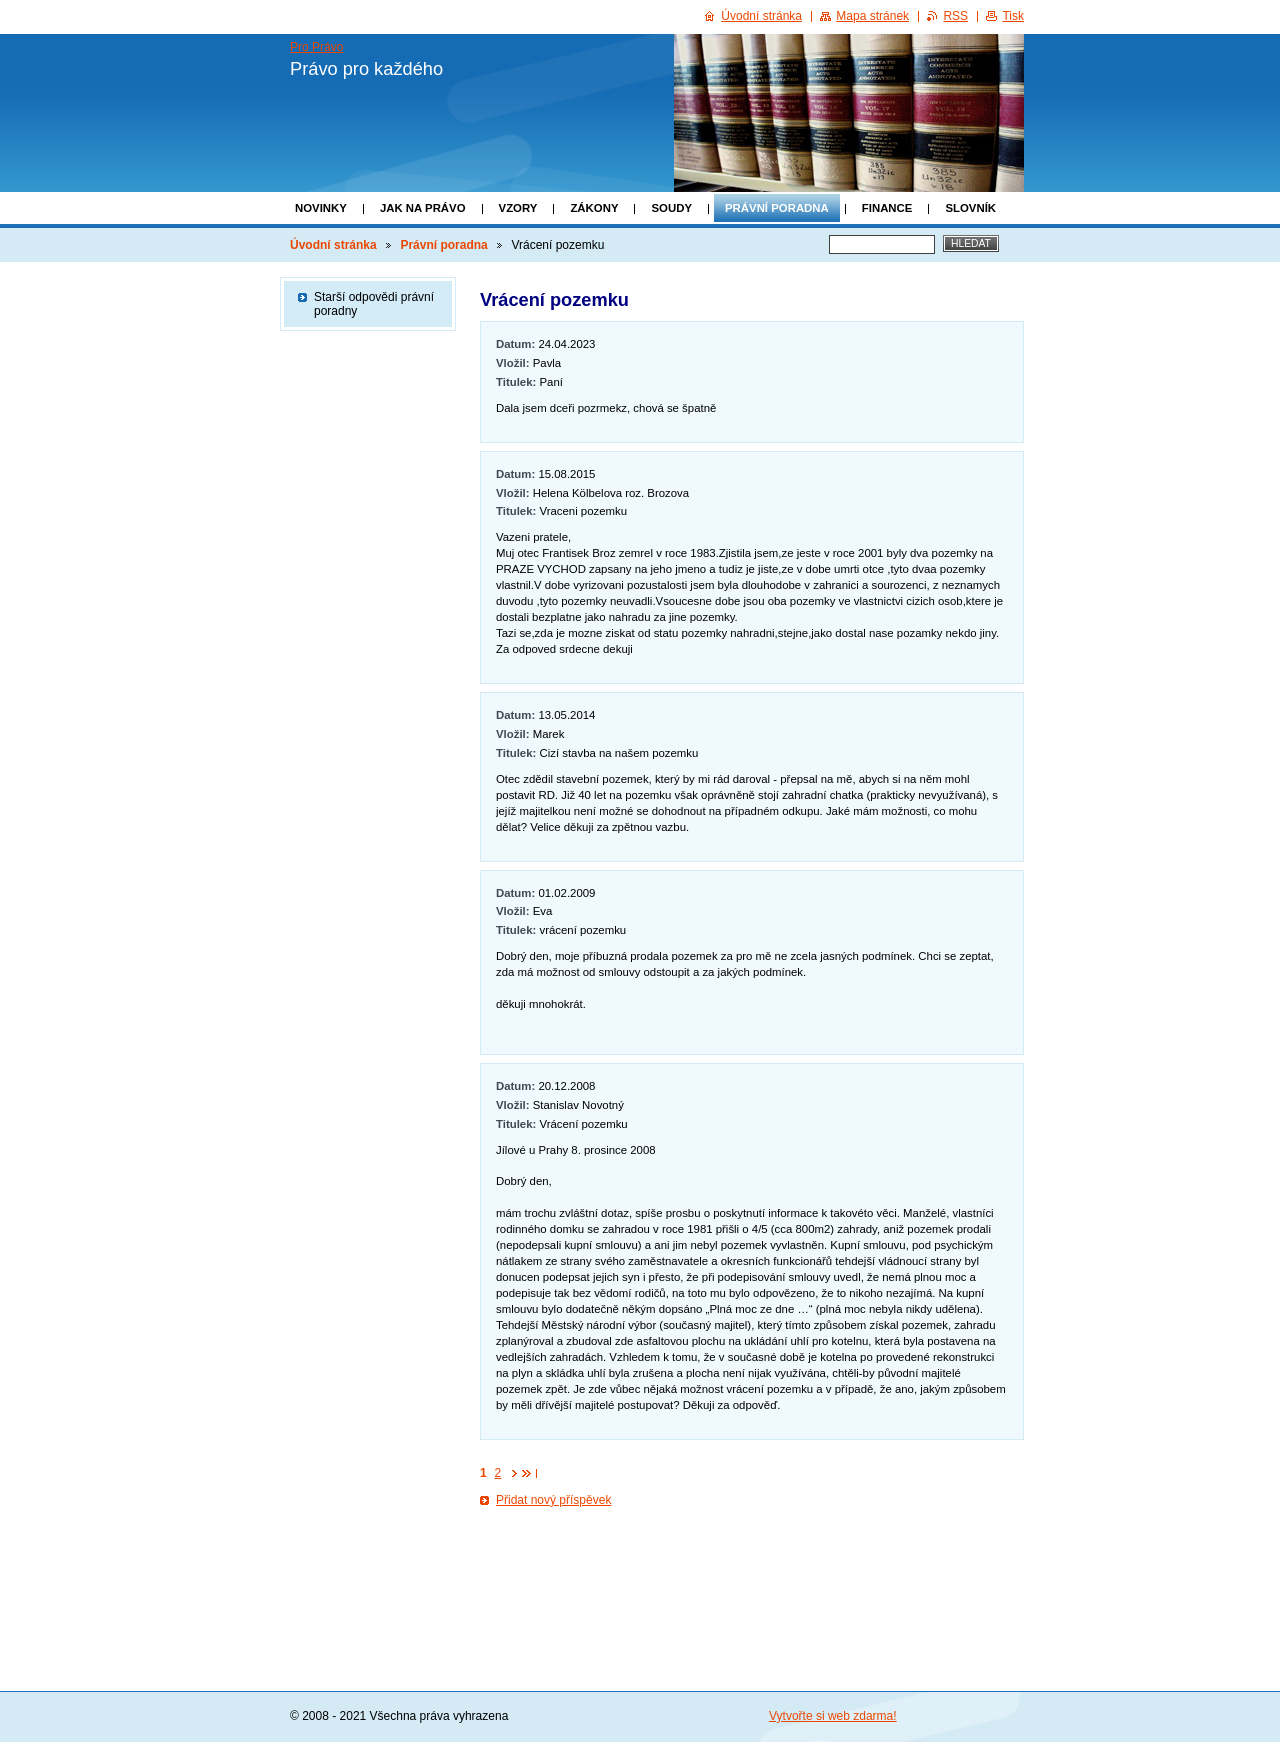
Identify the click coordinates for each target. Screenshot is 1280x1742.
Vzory (518, 208)
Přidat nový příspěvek (553, 1500)
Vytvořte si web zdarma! (833, 1716)
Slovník (970, 208)
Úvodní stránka (333, 245)
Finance (887, 208)
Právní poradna (777, 208)
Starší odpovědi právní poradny (374, 304)
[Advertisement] (752, 1574)
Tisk (1013, 16)
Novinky (321, 208)
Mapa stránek (872, 16)
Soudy (671, 208)
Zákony (594, 208)
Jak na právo (423, 208)
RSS (955, 16)
